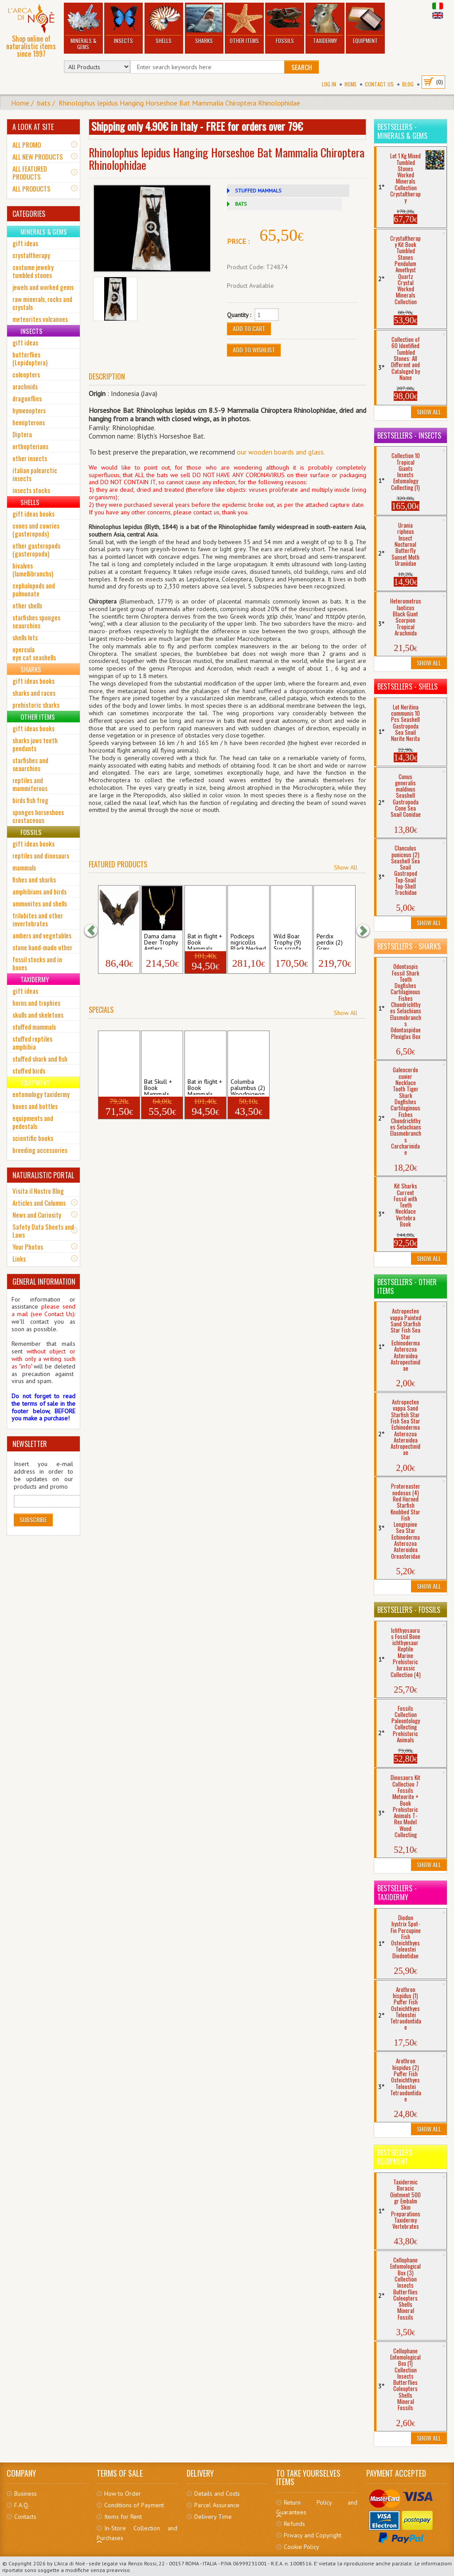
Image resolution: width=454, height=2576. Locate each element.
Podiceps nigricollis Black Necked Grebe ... (248, 941)
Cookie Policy (301, 2547)
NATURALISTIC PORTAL (43, 1175)
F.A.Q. (21, 2505)
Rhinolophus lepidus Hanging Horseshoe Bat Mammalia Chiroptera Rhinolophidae (179, 102)
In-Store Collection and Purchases (137, 2533)
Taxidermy (325, 24)
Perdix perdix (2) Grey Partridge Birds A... (330, 941)
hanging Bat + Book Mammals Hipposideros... (119, 1086)
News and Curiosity (36, 1214)
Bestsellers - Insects (409, 435)
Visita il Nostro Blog (38, 1191)
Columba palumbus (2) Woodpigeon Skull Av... (248, 1086)
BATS (241, 203)
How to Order (122, 2494)
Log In (329, 84)
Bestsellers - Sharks (409, 946)
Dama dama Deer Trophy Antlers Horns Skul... (161, 941)
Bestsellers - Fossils (408, 1609)
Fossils (284, 24)
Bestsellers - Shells (407, 686)
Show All (345, 867)
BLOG (408, 84)
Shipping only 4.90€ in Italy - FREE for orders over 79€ (197, 126)
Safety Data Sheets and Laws (43, 1230)
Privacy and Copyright (312, 2535)
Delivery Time (213, 2517)
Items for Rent (123, 2517)
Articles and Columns (39, 1203)
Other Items (244, 24)
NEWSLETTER (29, 1443)
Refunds (294, 2524)
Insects (123, 24)
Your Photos (27, 1246)
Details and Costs (217, 2494)
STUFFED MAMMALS (258, 190)
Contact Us (379, 84)
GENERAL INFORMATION (43, 1281)
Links (19, 1258)
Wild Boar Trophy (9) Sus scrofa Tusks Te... (287, 941)
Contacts (25, 2517)
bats (44, 102)
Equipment (365, 24)
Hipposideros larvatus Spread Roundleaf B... (119, 941)
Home (350, 84)
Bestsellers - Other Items (407, 1286)
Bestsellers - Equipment (397, 2157)
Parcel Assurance (216, 2505)
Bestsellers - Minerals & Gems (402, 131)
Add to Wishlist (254, 349)
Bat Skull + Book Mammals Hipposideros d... (162, 1086)
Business (25, 2494)
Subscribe (33, 1519)
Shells (163, 24)
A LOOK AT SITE (33, 126)
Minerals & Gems (83, 27)
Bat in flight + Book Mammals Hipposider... (205, 941)
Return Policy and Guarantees (316, 2507)
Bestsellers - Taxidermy (397, 1893)
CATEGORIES (28, 213)
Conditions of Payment (134, 2505)
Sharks (204, 24)
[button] (95, 930)
